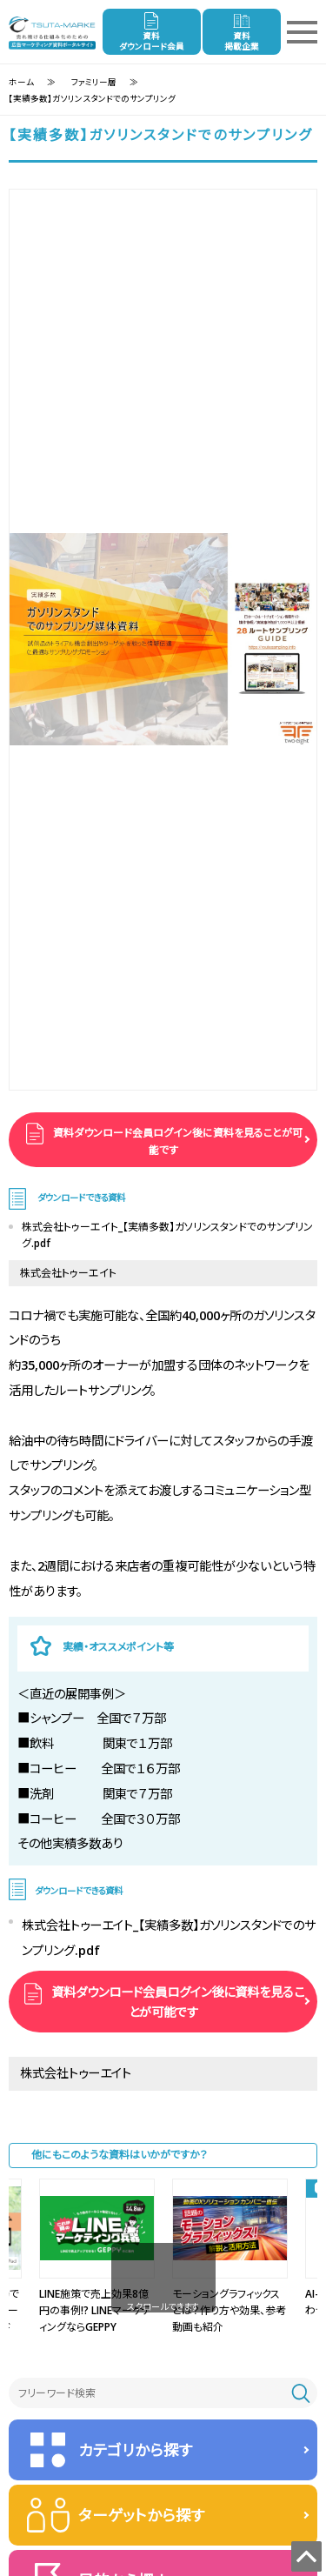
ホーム (21, 82)
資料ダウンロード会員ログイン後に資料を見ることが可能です (176, 1140)
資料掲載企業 (241, 41)
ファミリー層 (93, 82)
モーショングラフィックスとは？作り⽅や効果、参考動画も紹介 (229, 2310)
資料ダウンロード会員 (151, 41)
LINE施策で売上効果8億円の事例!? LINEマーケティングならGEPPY (95, 2310)
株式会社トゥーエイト (68, 1272)
